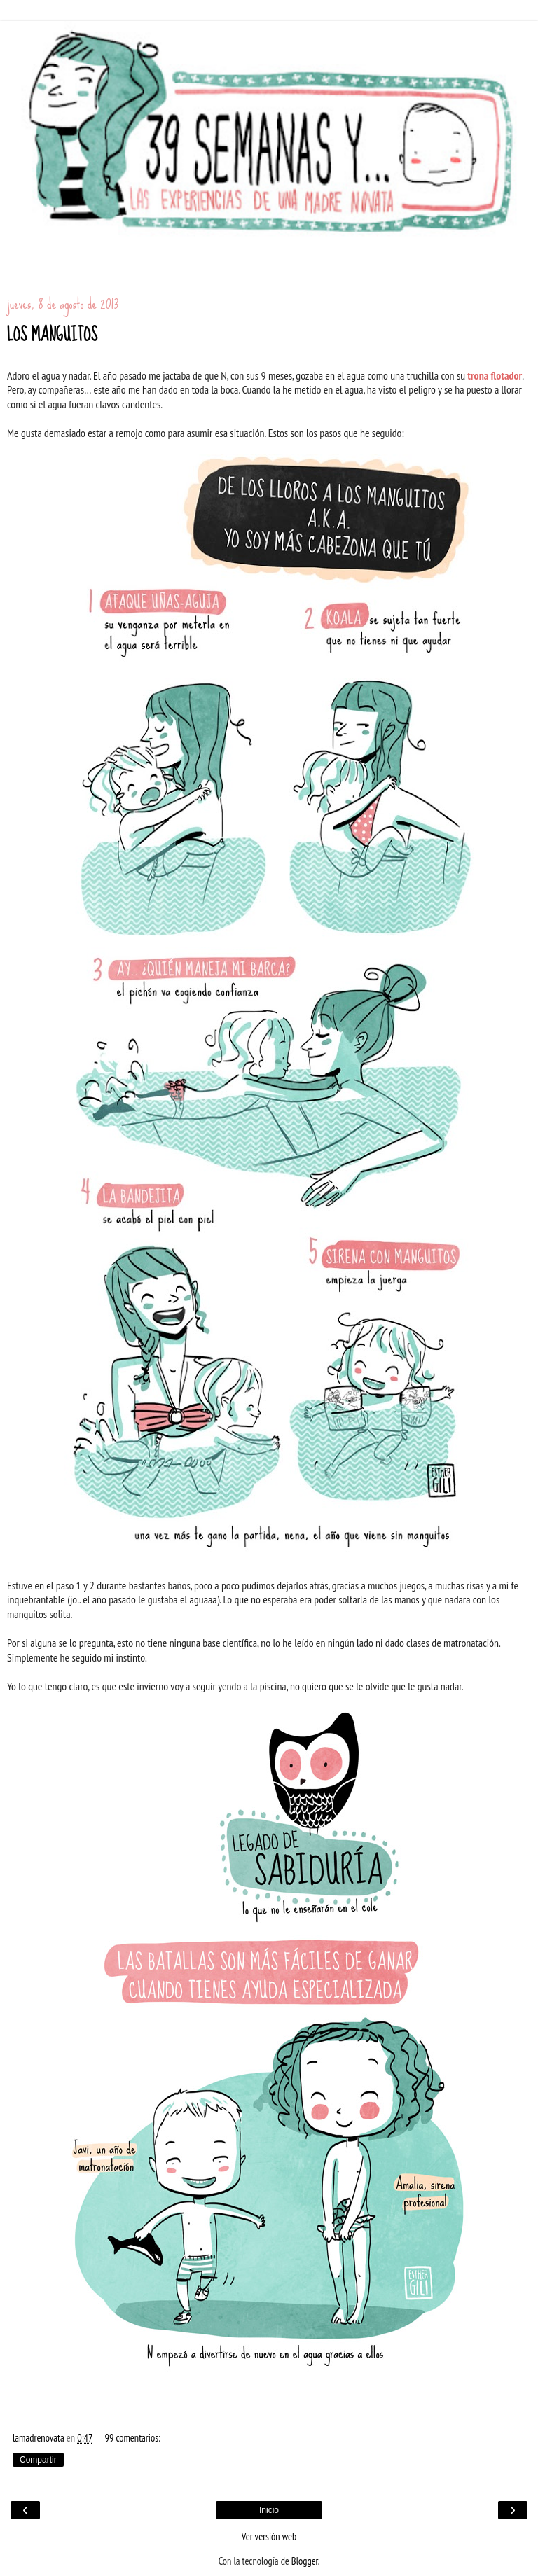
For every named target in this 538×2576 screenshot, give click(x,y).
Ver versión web (269, 2536)
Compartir (38, 2460)
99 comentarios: (132, 2437)
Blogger (304, 2561)
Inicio (269, 2510)
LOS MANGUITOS (52, 334)
